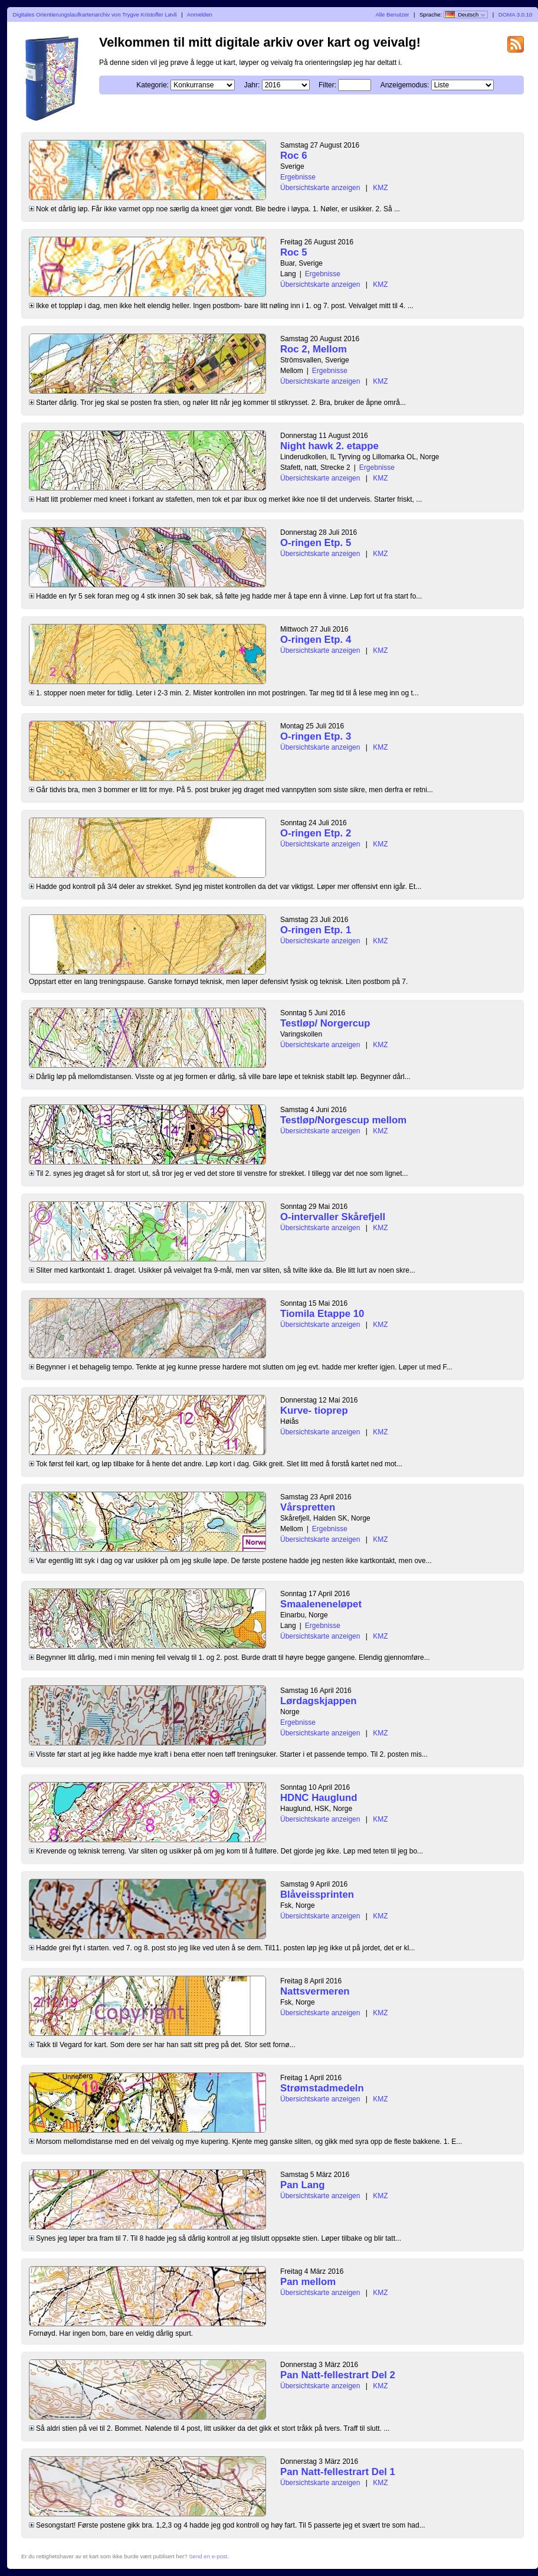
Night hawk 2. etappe (329, 446)
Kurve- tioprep (314, 1410)
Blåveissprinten (317, 1894)
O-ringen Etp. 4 (315, 639)
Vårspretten (307, 1507)
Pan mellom (308, 2281)
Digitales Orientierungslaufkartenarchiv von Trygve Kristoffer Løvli (95, 14)
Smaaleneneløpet (321, 1604)
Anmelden (199, 14)
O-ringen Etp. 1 (315, 930)
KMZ (380, 188)
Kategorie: (152, 85)
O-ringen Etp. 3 (315, 736)
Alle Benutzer (392, 14)
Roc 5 (293, 252)
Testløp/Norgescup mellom (343, 1120)
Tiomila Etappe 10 (322, 1313)
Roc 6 (293, 155)
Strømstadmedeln (322, 2088)
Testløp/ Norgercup (325, 1023)
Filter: (327, 85)
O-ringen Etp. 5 (315, 542)
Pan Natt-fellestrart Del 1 (337, 2471)
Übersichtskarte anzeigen (320, 188)
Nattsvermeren (315, 1991)
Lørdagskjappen (318, 1701)
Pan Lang (302, 2185)
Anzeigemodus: (404, 85)
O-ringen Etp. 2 (315, 833)
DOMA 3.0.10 (515, 14)
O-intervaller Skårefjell (332, 1216)
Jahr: (252, 85)
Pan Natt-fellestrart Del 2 (337, 2375)
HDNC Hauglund (318, 1797)
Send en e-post (208, 2556)
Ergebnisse (298, 177)
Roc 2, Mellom (313, 349)
